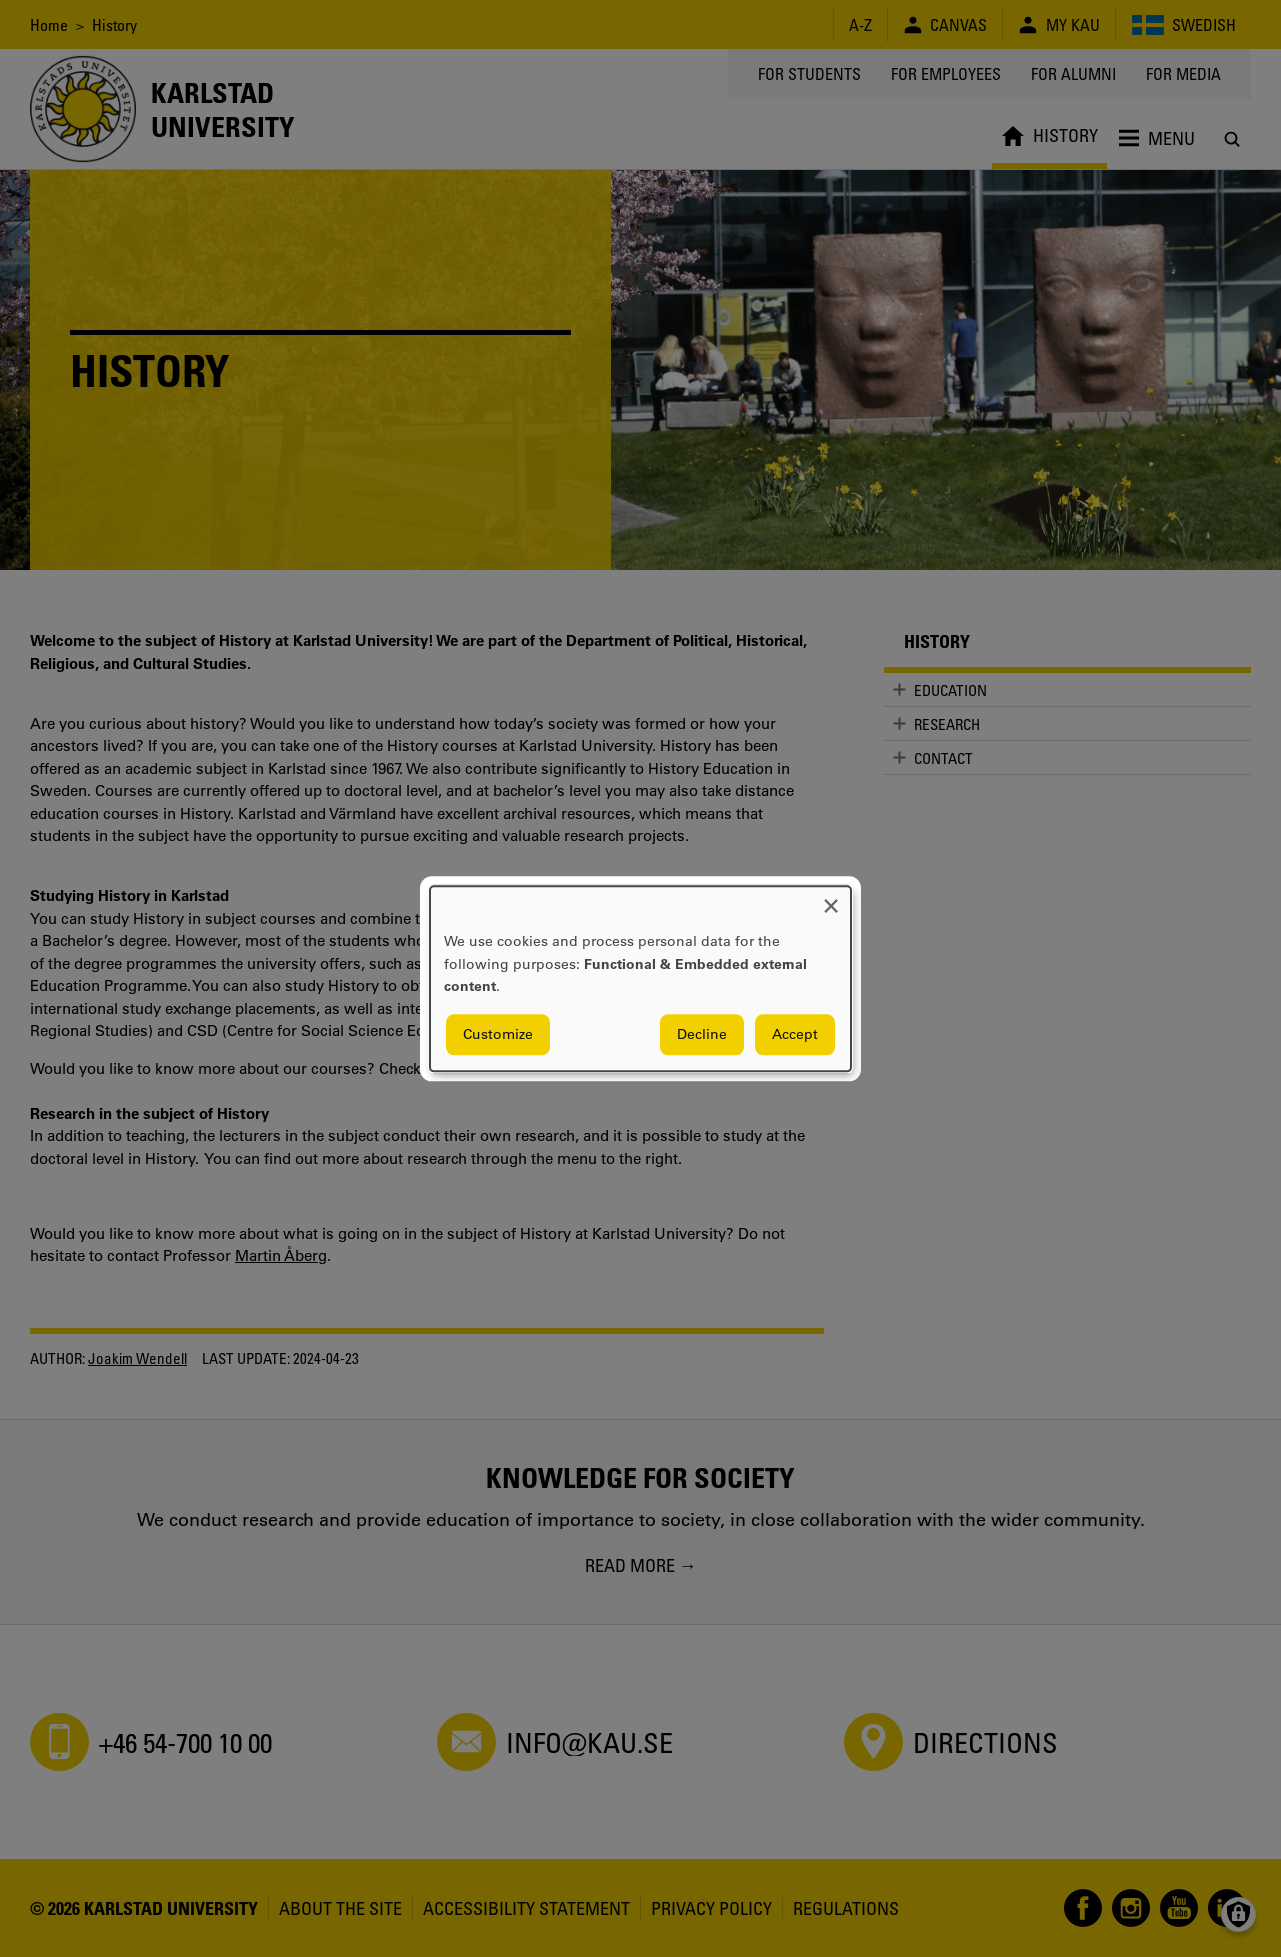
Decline (702, 1034)
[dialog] (640, 978)
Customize (498, 1034)
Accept (795, 1034)
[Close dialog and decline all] (831, 898)
